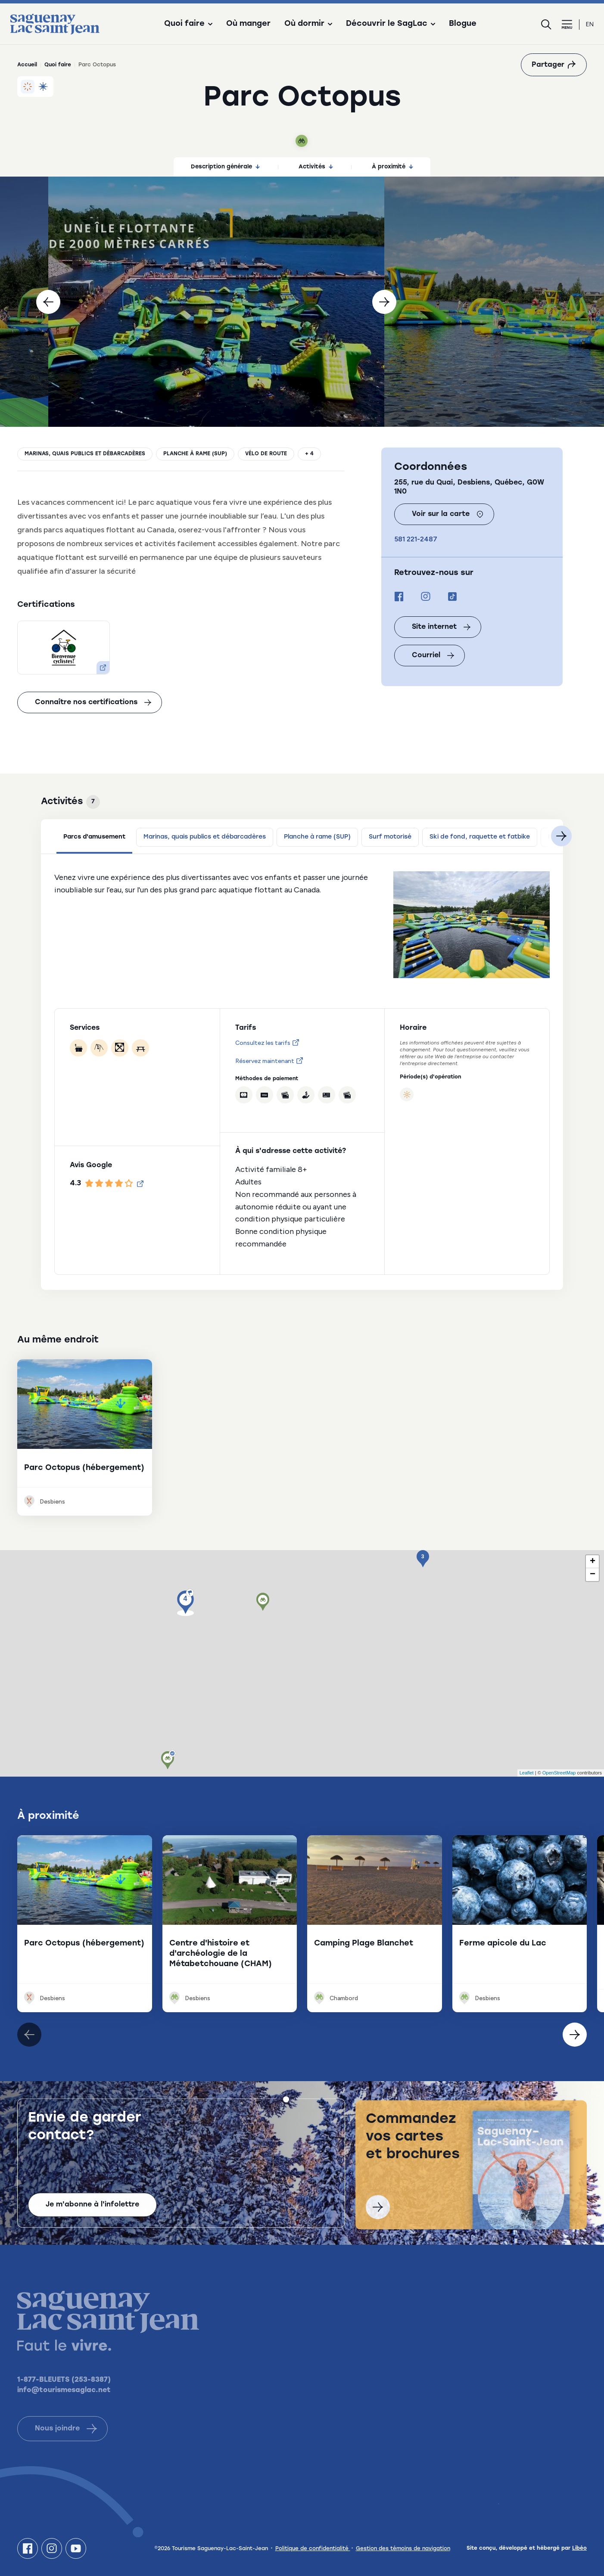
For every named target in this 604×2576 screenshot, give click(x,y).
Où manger (248, 24)
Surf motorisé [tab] (390, 837)
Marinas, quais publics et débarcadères (85, 454)
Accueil (27, 65)
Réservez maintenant (269, 1061)
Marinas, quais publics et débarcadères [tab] (204, 837)
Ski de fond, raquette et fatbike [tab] (480, 837)
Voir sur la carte (447, 514)
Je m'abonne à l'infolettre (92, 2212)
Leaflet (527, 1772)
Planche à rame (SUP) (195, 454)
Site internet (441, 627)
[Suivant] (384, 302)
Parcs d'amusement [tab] (94, 837)
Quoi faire (57, 65)
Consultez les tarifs (267, 1043)
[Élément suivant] (29, 2035)
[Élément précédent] (575, 2035)
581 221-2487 (415, 539)
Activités (316, 167)
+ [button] (592, 1561)
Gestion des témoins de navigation (403, 2548)
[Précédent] (48, 302)
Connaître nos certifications (93, 702)
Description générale (225, 167)
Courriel (433, 655)
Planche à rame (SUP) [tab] (317, 837)
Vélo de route (266, 454)
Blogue (462, 24)
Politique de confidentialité (312, 2548)
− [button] (592, 1574)
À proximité (392, 167)
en (590, 24)
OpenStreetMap (559, 1772)
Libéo (579, 2548)
